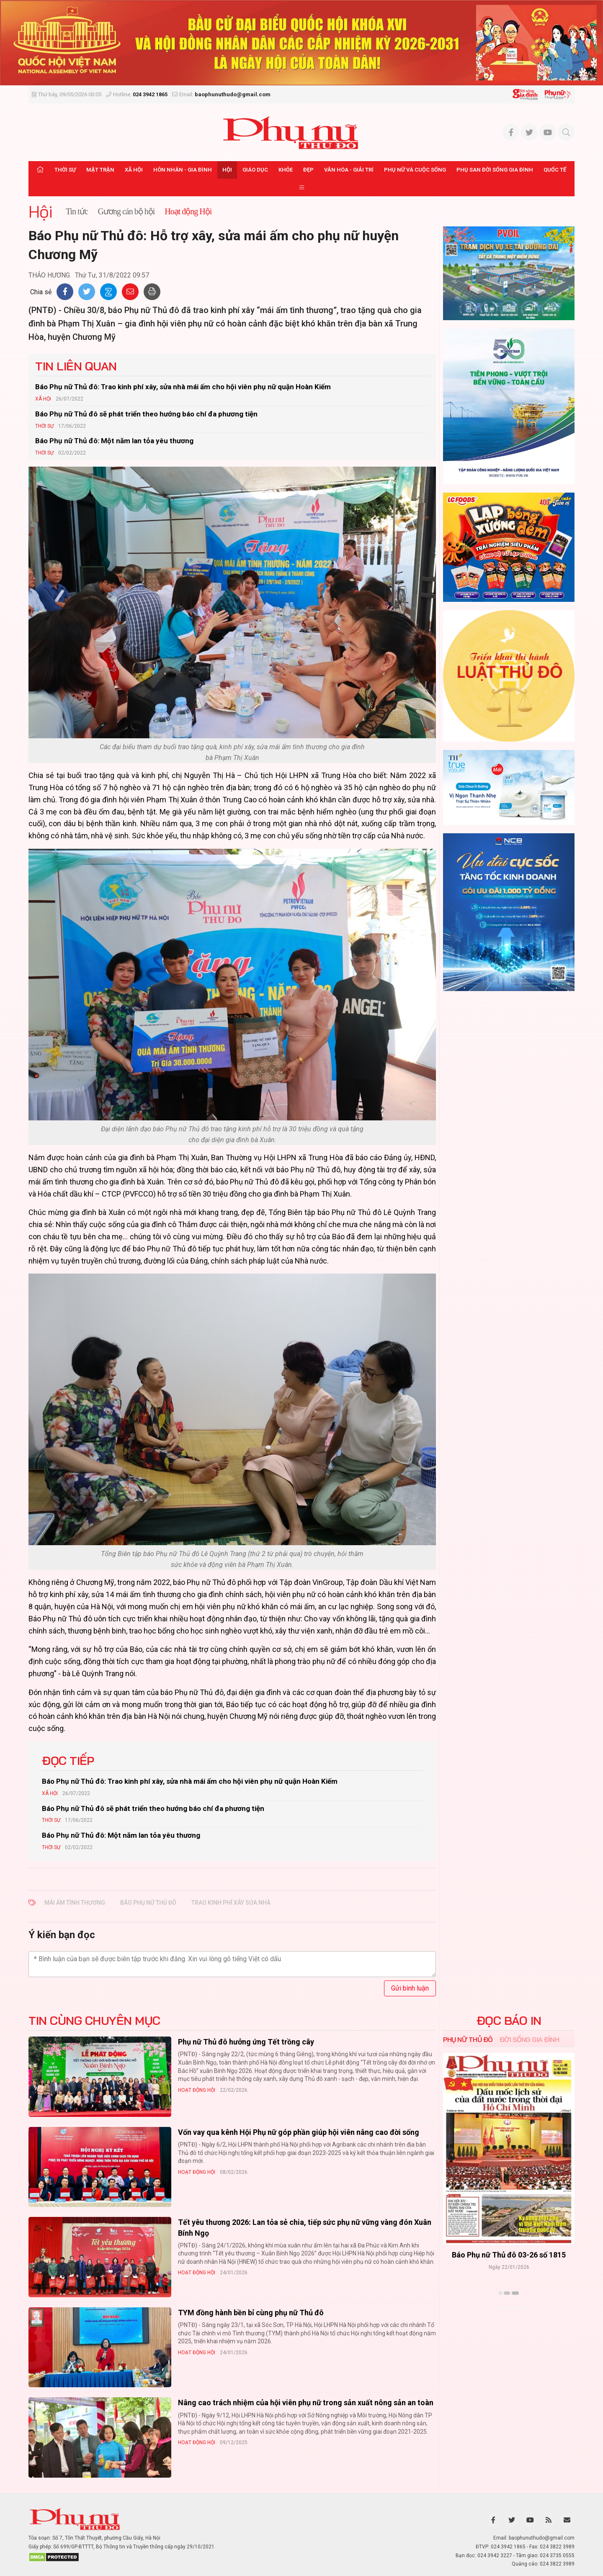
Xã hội (134, 170)
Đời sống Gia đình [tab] (529, 2039)
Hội (227, 170)
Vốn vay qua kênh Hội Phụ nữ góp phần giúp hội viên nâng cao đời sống (298, 2132)
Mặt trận (100, 170)
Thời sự (65, 170)
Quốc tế (555, 170)
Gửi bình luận (410, 1988)
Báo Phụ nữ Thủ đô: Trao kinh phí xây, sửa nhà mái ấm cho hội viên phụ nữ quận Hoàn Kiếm (183, 387)
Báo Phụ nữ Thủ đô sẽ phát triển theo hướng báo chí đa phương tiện (146, 414)
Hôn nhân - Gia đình (182, 170)
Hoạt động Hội (196, 2090)
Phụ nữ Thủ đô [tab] (468, 2039)
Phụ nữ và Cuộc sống (415, 170)
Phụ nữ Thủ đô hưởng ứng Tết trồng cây (246, 2041)
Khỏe (285, 170)
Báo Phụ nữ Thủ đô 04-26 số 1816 (509, 2255)
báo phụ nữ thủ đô (148, 1902)
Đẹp (308, 170)
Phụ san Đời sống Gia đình (494, 170)
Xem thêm (509, 2307)
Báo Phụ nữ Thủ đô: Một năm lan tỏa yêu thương (114, 441)
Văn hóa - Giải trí (349, 170)
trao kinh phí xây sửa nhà (231, 1902)
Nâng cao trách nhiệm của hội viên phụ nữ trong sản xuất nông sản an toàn (305, 2402)
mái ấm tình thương (74, 1902)
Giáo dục (255, 170)
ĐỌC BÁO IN (509, 2020)
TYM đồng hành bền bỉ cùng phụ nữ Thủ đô (251, 2312)
